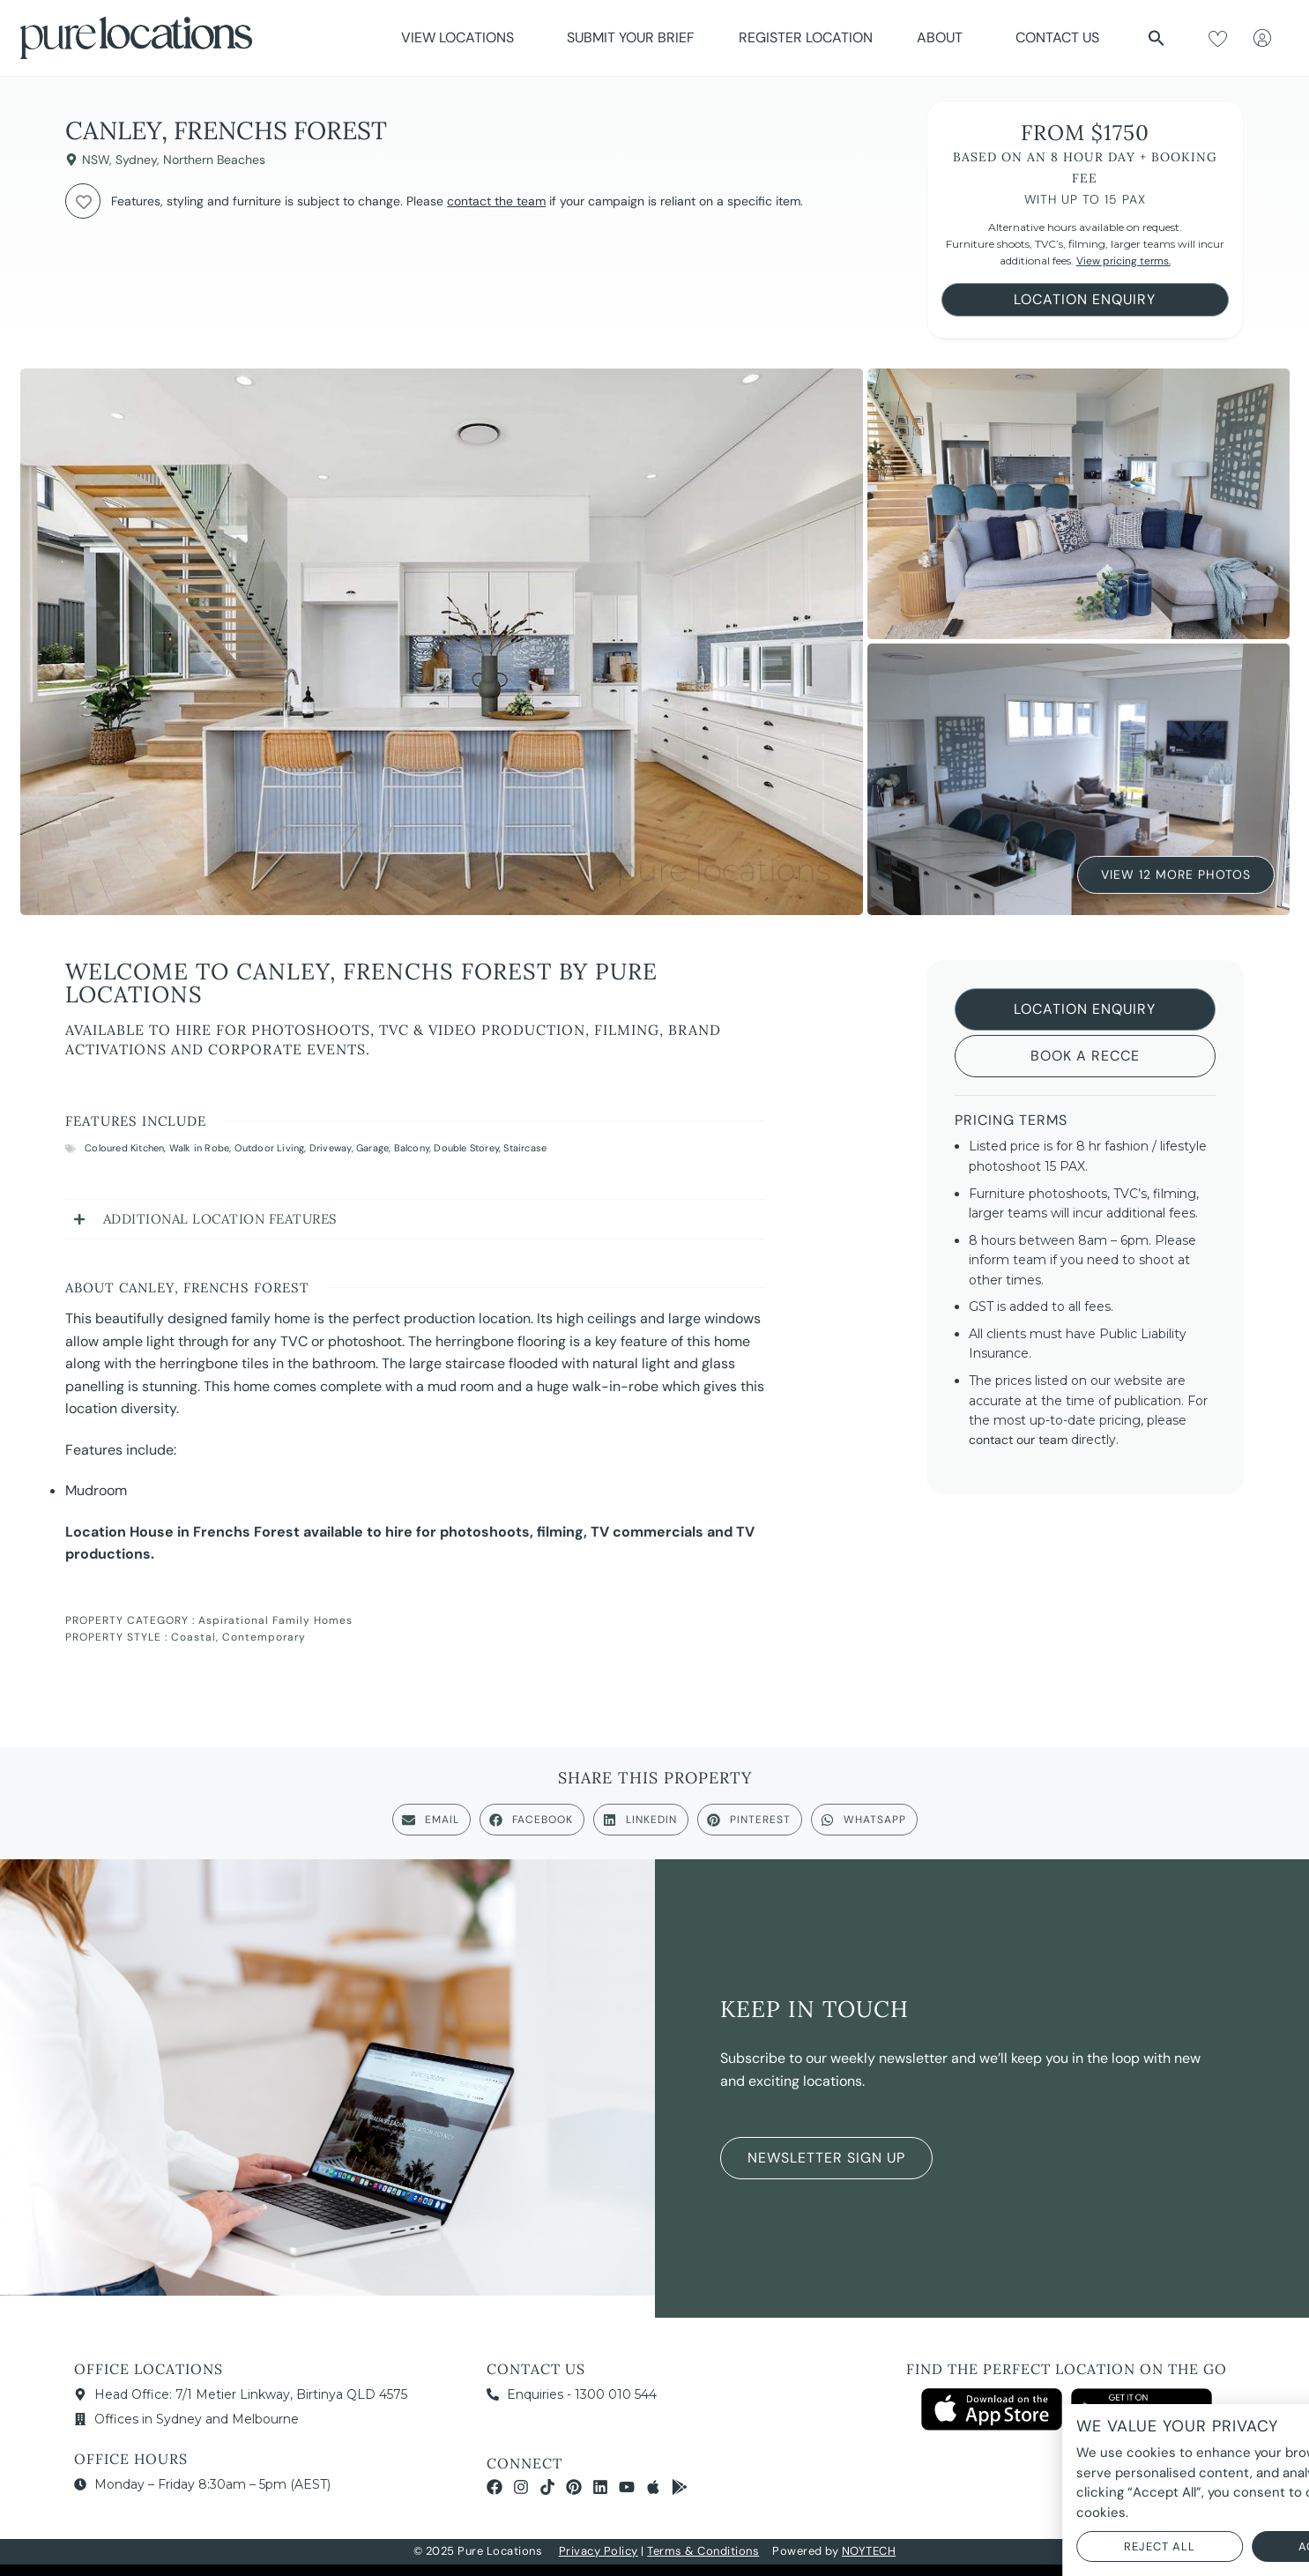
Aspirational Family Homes (275, 1620)
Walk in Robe (199, 1148)
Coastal (193, 1637)
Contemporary (264, 1637)
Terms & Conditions (703, 2550)
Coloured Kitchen (124, 1148)
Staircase (525, 1148)
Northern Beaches (214, 160)
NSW (95, 160)
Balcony (411, 1148)
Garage (372, 1148)
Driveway (330, 1148)
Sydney (136, 160)
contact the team (496, 201)
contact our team (1018, 1440)
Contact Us (1057, 37)
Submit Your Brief (631, 37)
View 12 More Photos (1176, 873)
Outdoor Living (269, 1148)
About (944, 37)
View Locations (462, 37)
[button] (1156, 38)
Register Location (806, 37)
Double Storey (466, 1148)
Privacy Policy (598, 2550)
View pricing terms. (1123, 261)
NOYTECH (869, 2550)
